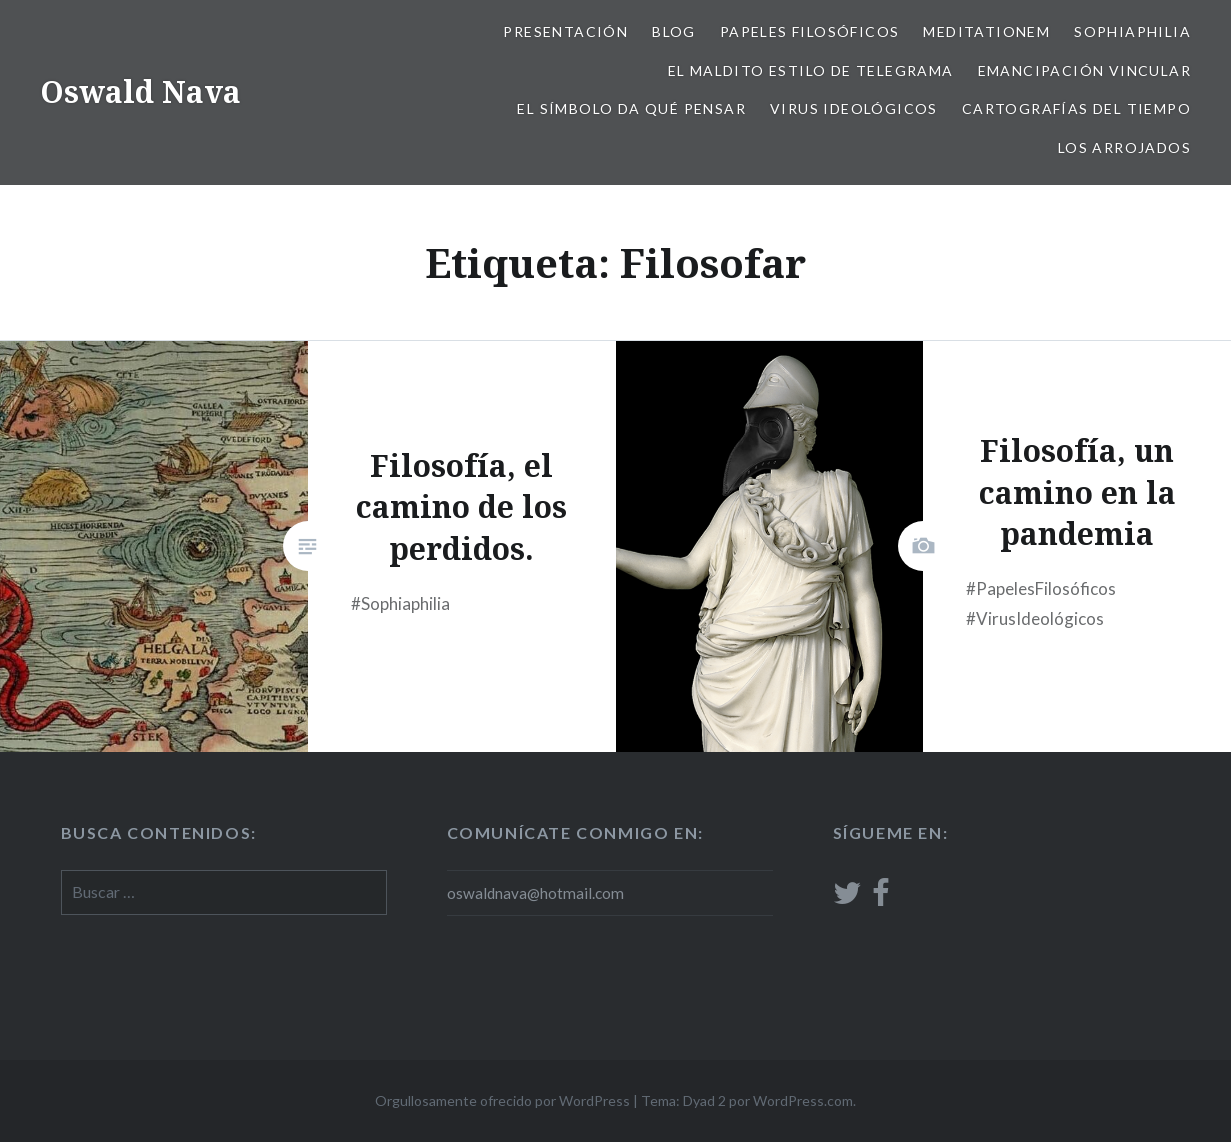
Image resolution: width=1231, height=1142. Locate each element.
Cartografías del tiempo (1076, 108)
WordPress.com (803, 1100)
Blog (674, 31)
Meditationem (986, 31)
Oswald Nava (140, 91)
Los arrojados (1124, 147)
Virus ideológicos (854, 108)
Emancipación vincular (1084, 70)
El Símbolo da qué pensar (631, 108)
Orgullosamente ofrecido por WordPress (502, 1100)
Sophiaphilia (1132, 31)
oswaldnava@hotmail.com (535, 893)
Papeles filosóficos (810, 31)
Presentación (565, 31)
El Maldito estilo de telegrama (811, 70)
